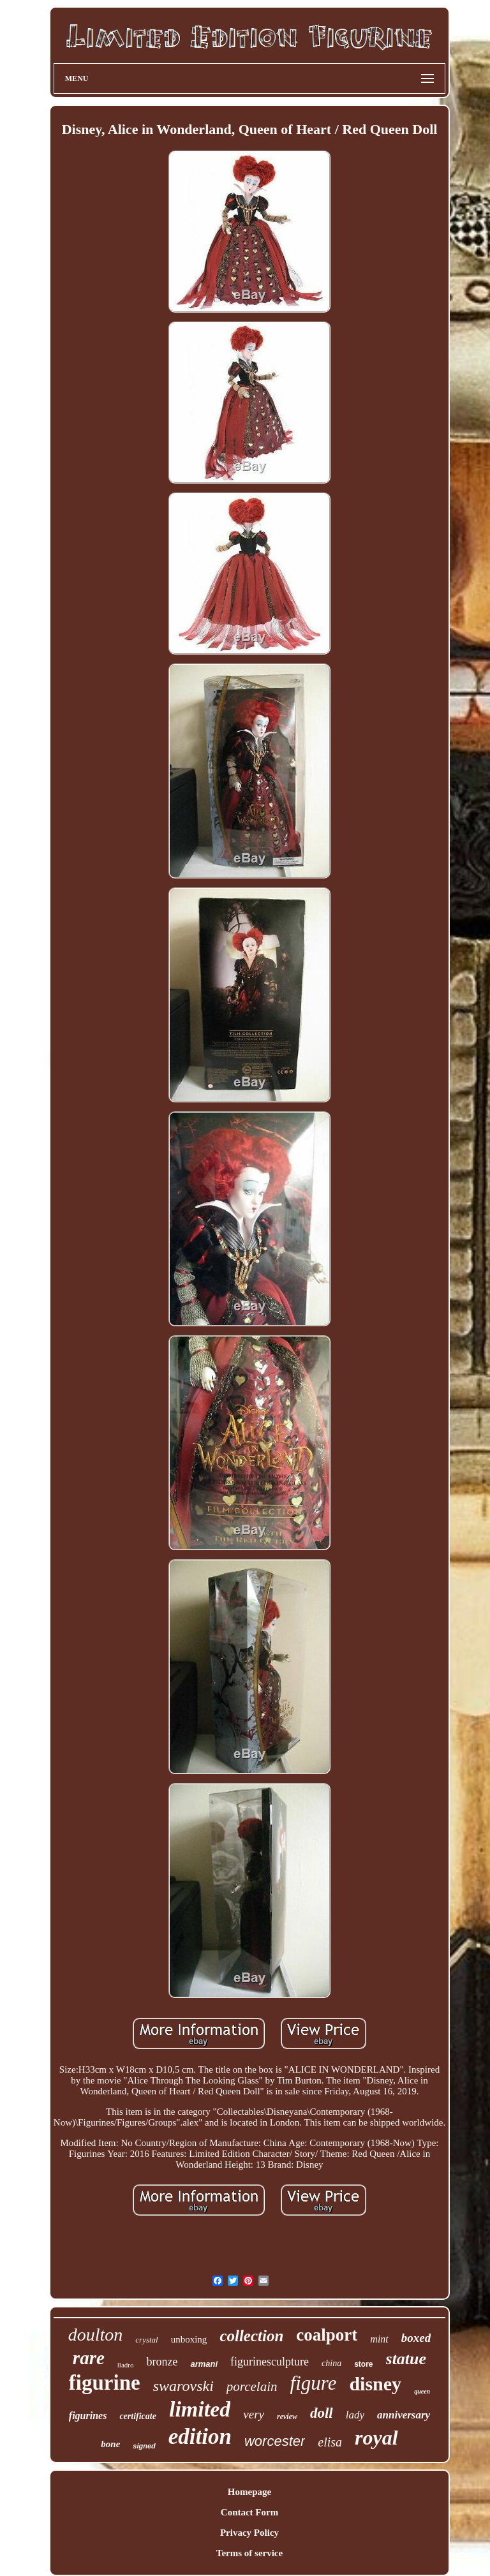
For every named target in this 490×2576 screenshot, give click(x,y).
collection (251, 2335)
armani (204, 2364)
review (287, 2416)
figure (313, 2383)
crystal (146, 2339)
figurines (88, 2415)
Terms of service (249, 2553)
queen (422, 2391)
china (331, 2363)
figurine (104, 2382)
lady (355, 2415)
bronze (161, 2361)
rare (89, 2358)
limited (199, 2409)
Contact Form (249, 2512)
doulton (95, 2334)
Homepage (249, 2492)
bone (110, 2444)
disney (375, 2383)
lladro (125, 2365)
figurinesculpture (269, 2361)
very (253, 2414)
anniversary (403, 2415)
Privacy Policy (249, 2533)
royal (376, 2437)
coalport (326, 2334)
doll (321, 2413)
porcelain (252, 2386)
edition (200, 2436)
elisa (330, 2442)
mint (379, 2339)
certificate (137, 2416)
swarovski (183, 2386)
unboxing (189, 2339)
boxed (416, 2337)
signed (144, 2446)
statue (406, 2359)
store (363, 2364)
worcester (274, 2441)
